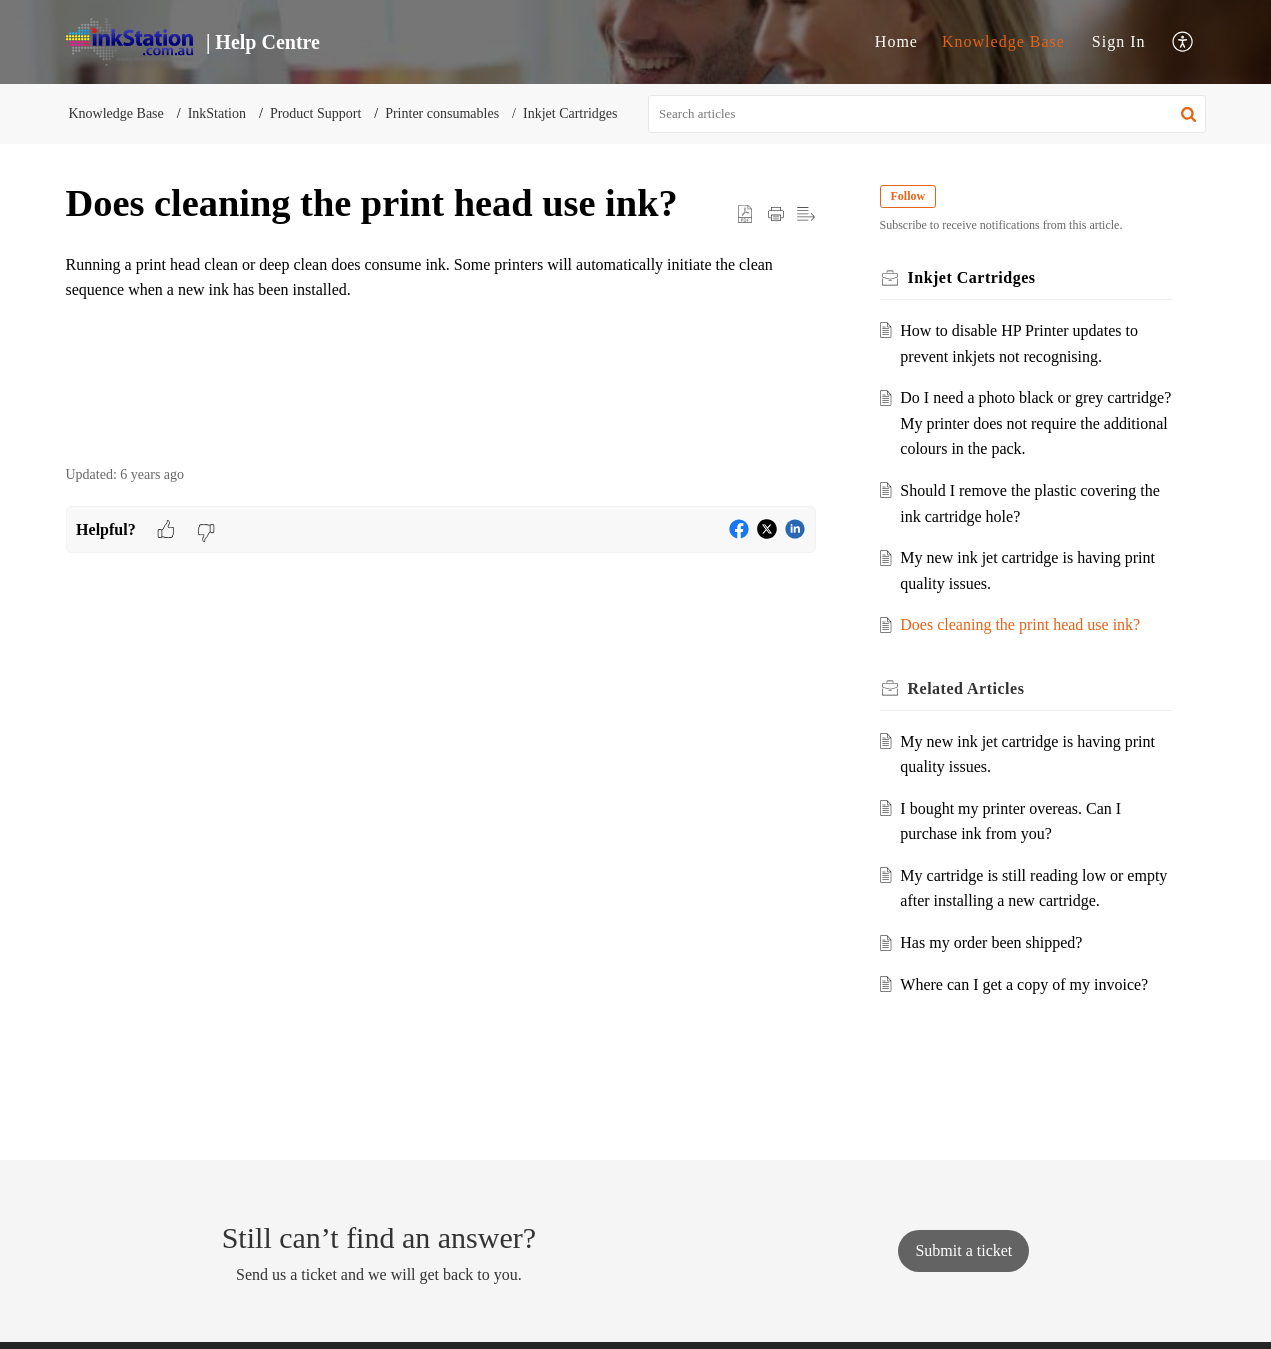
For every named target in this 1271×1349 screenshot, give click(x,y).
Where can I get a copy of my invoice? (1024, 984)
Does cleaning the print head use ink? (1020, 624)
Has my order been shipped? (991, 942)
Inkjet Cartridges (570, 113)
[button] (1183, 42)
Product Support (315, 113)
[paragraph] (441, 290)
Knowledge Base (1003, 41)
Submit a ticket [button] (963, 1250)
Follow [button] (908, 196)
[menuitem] (896, 42)
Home (896, 41)
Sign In (1119, 41)
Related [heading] (966, 688)
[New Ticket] (963, 1250)
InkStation (217, 113)
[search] (927, 114)
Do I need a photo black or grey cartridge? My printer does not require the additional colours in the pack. (1035, 423)
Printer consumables (442, 113)
